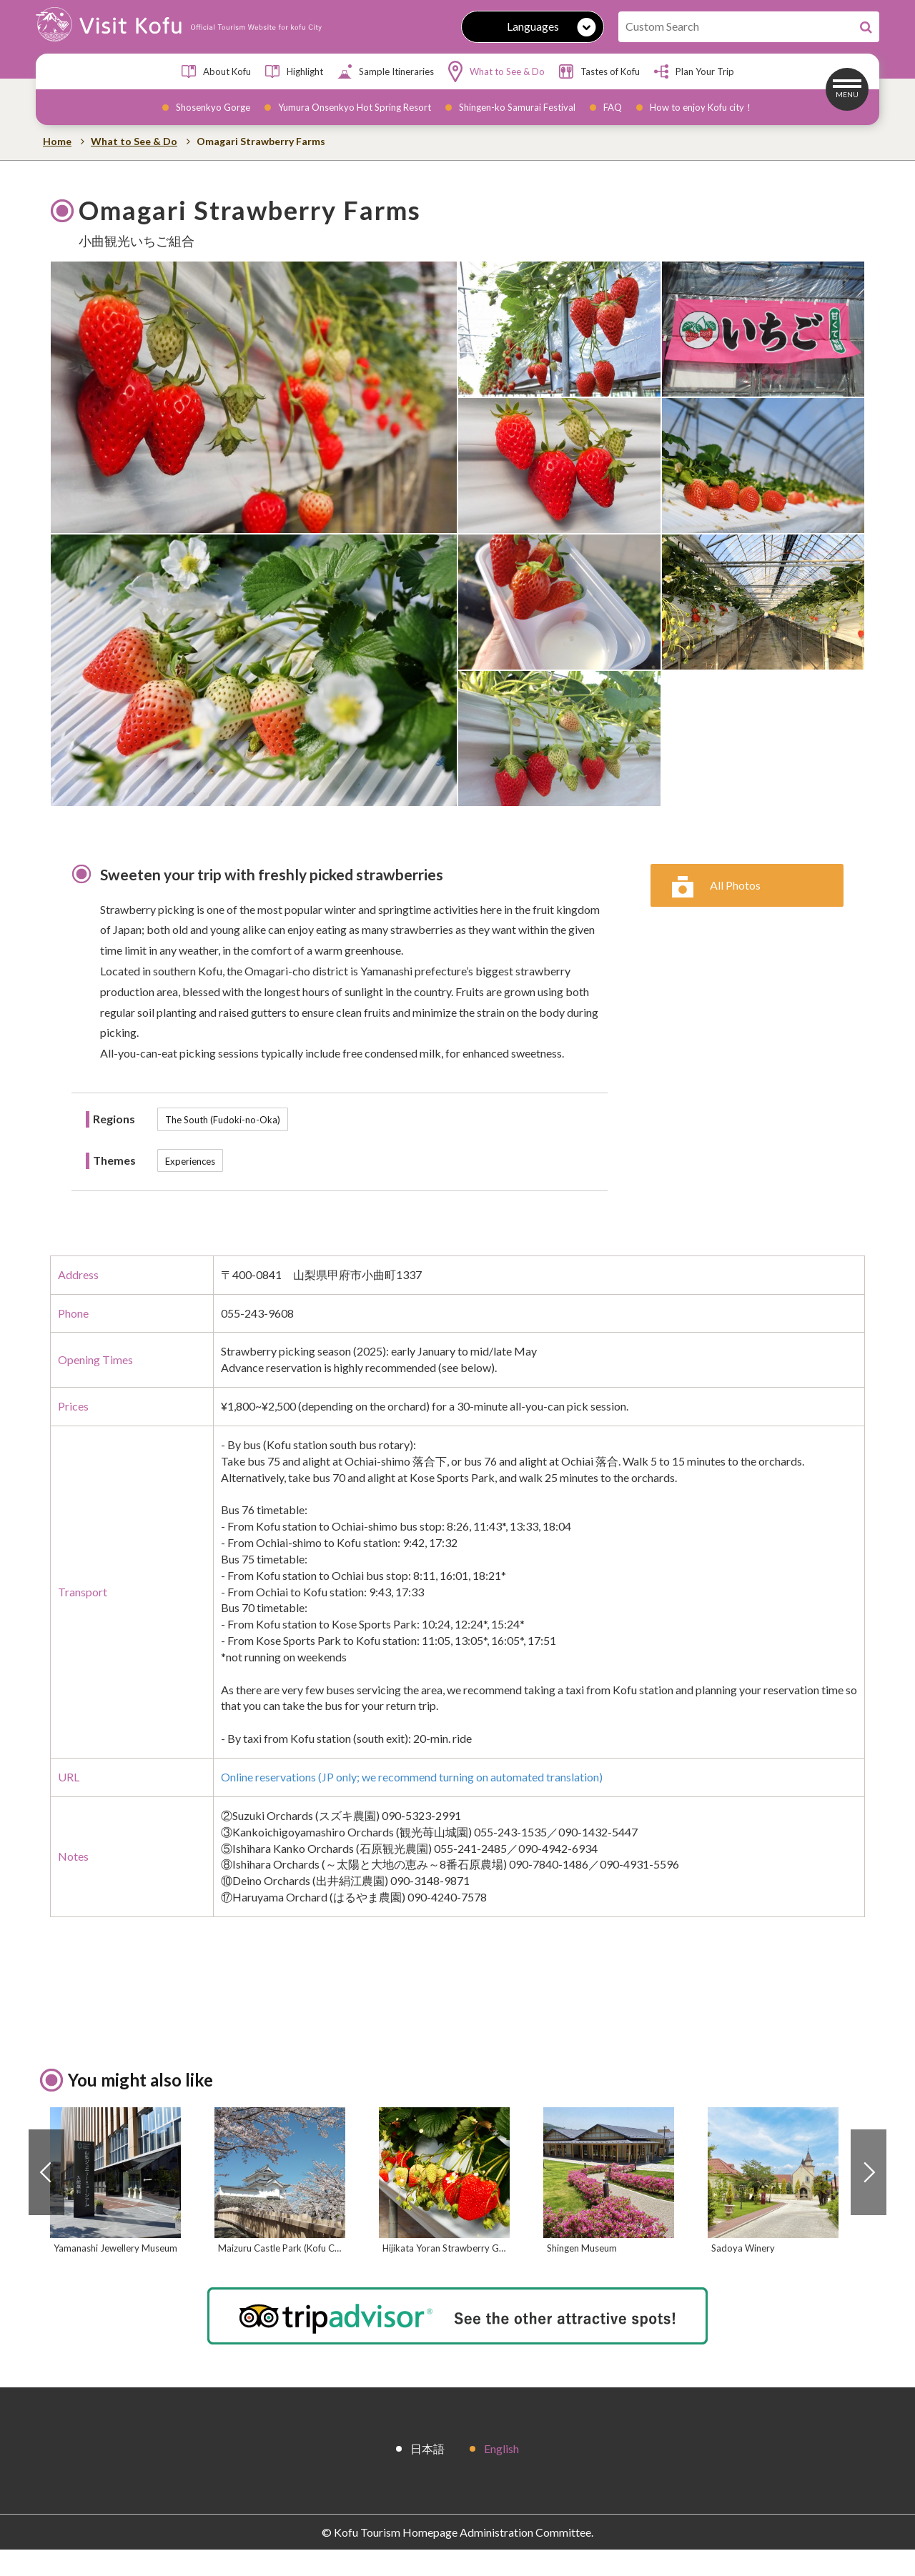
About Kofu (216, 71)
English (501, 2474)
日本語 (427, 2474)
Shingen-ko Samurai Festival (517, 107)
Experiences (190, 1161)
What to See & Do (496, 71)
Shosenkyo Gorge (213, 107)
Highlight (294, 71)
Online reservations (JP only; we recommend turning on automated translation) (412, 1777)
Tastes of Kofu (599, 71)
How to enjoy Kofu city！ (701, 107)
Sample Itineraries (385, 71)
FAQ (612, 107)
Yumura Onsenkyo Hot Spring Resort (354, 107)
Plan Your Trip (694, 71)
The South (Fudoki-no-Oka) (222, 1119)
